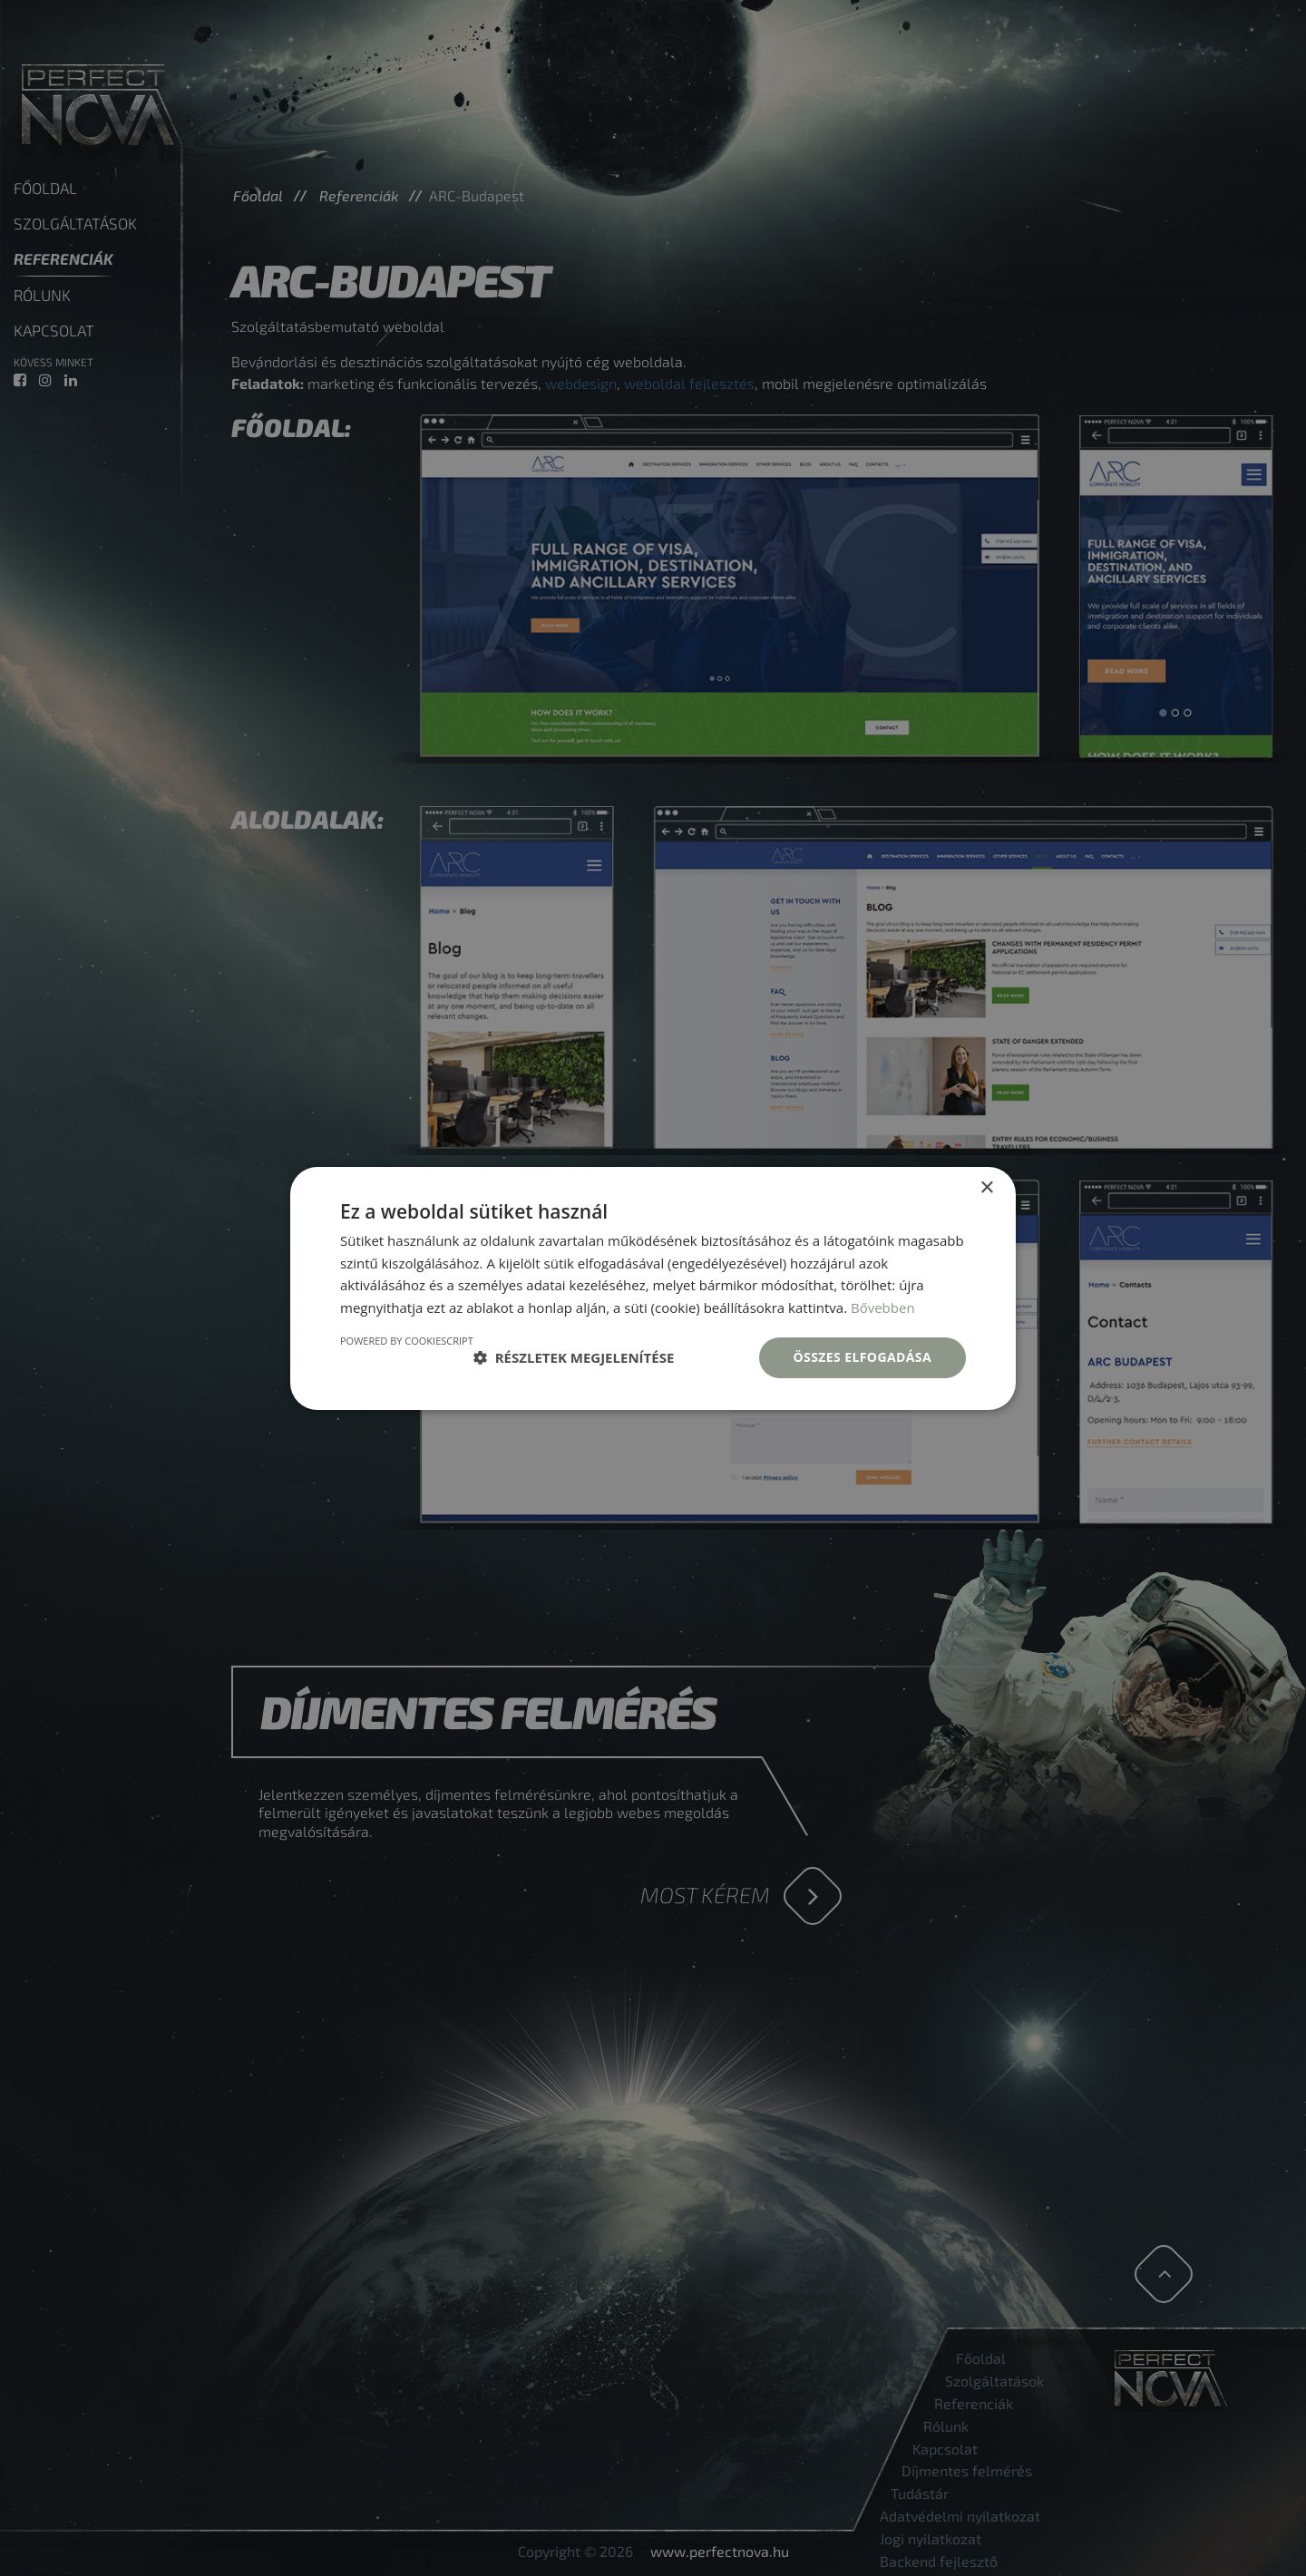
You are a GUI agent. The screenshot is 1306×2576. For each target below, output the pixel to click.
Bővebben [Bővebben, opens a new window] (883, 1307)
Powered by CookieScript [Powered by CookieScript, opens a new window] (406, 1340)
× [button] (986, 1187)
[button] (574, 1357)
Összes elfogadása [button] (862, 1357)
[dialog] (653, 1288)
